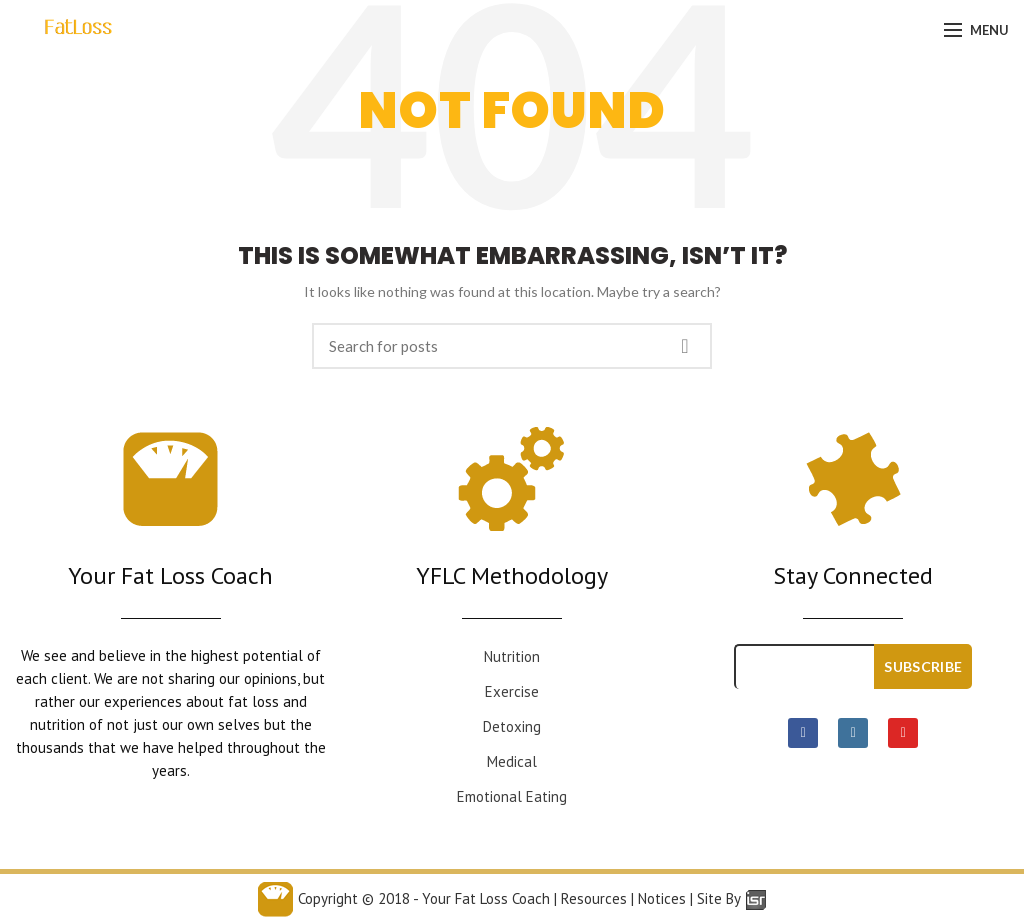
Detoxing (512, 726)
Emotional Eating (512, 796)
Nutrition (512, 656)
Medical (512, 761)
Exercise (512, 691)
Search (685, 346)
